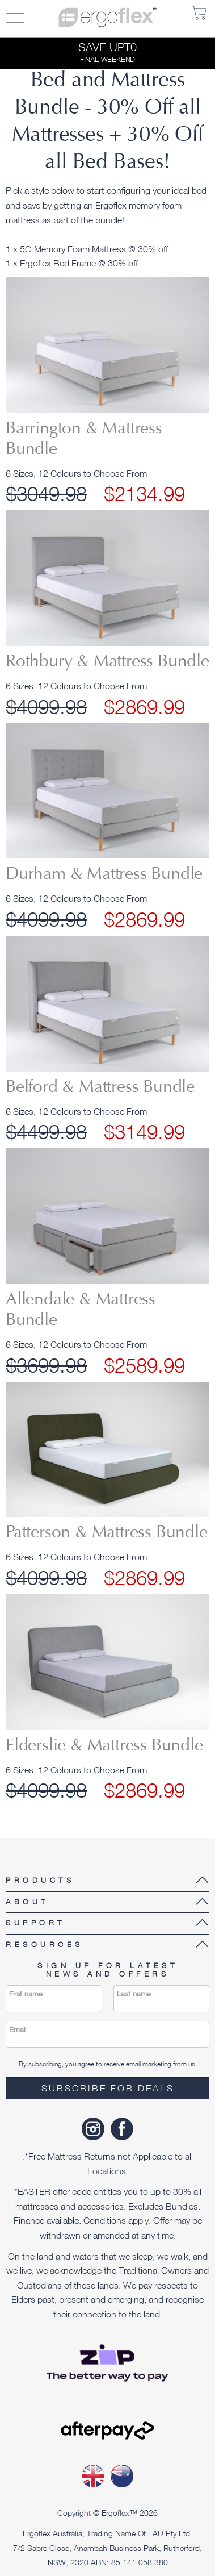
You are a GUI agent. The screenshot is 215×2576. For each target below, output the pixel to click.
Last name (134, 1994)
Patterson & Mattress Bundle (107, 1533)
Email (17, 2029)
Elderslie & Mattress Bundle (104, 1746)
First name (26, 1994)
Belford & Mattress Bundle (100, 1088)
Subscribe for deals (107, 2088)
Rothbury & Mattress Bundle (107, 662)
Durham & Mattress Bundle (104, 874)
